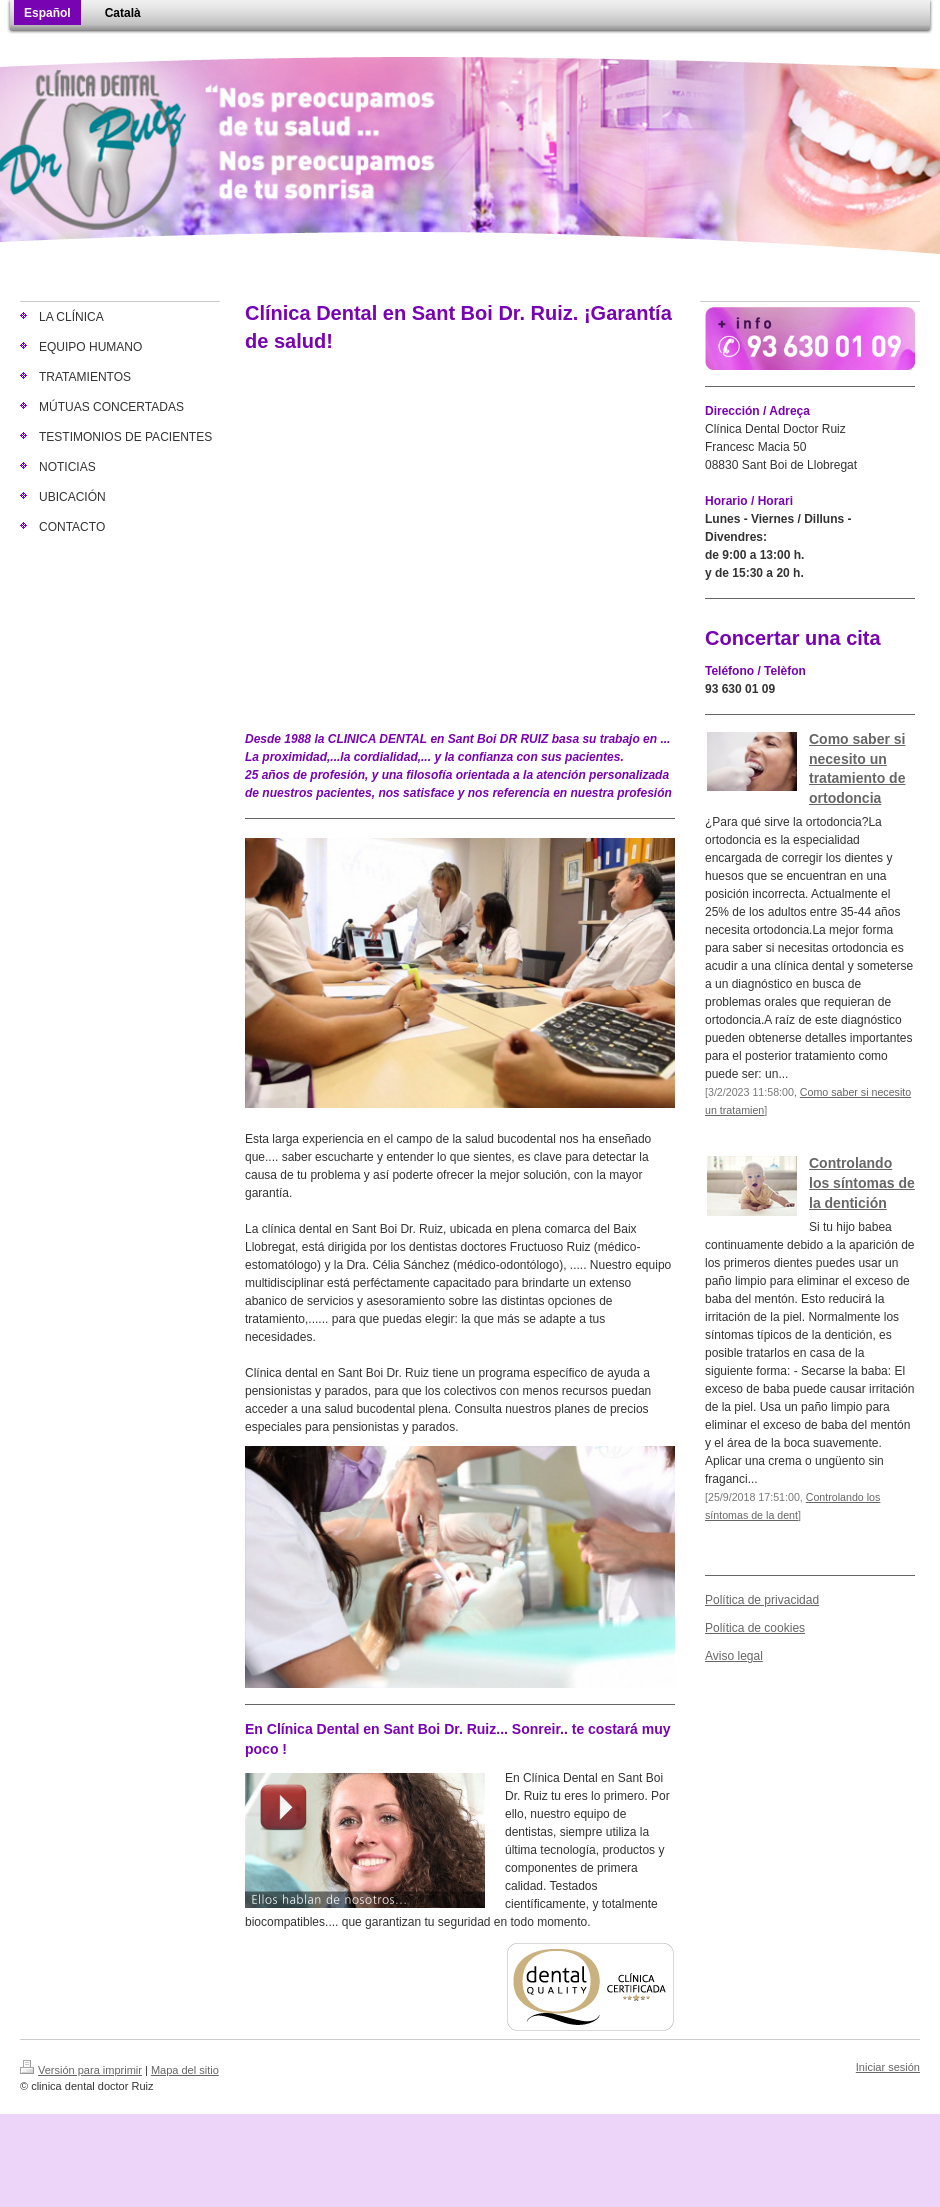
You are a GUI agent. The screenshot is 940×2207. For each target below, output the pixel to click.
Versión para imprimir (81, 2070)
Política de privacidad (762, 1600)
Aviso (719, 1656)
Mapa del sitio (185, 2070)
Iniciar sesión (888, 2067)
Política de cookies (755, 1628)
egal (751, 1656)
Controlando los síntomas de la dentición (862, 1182)
